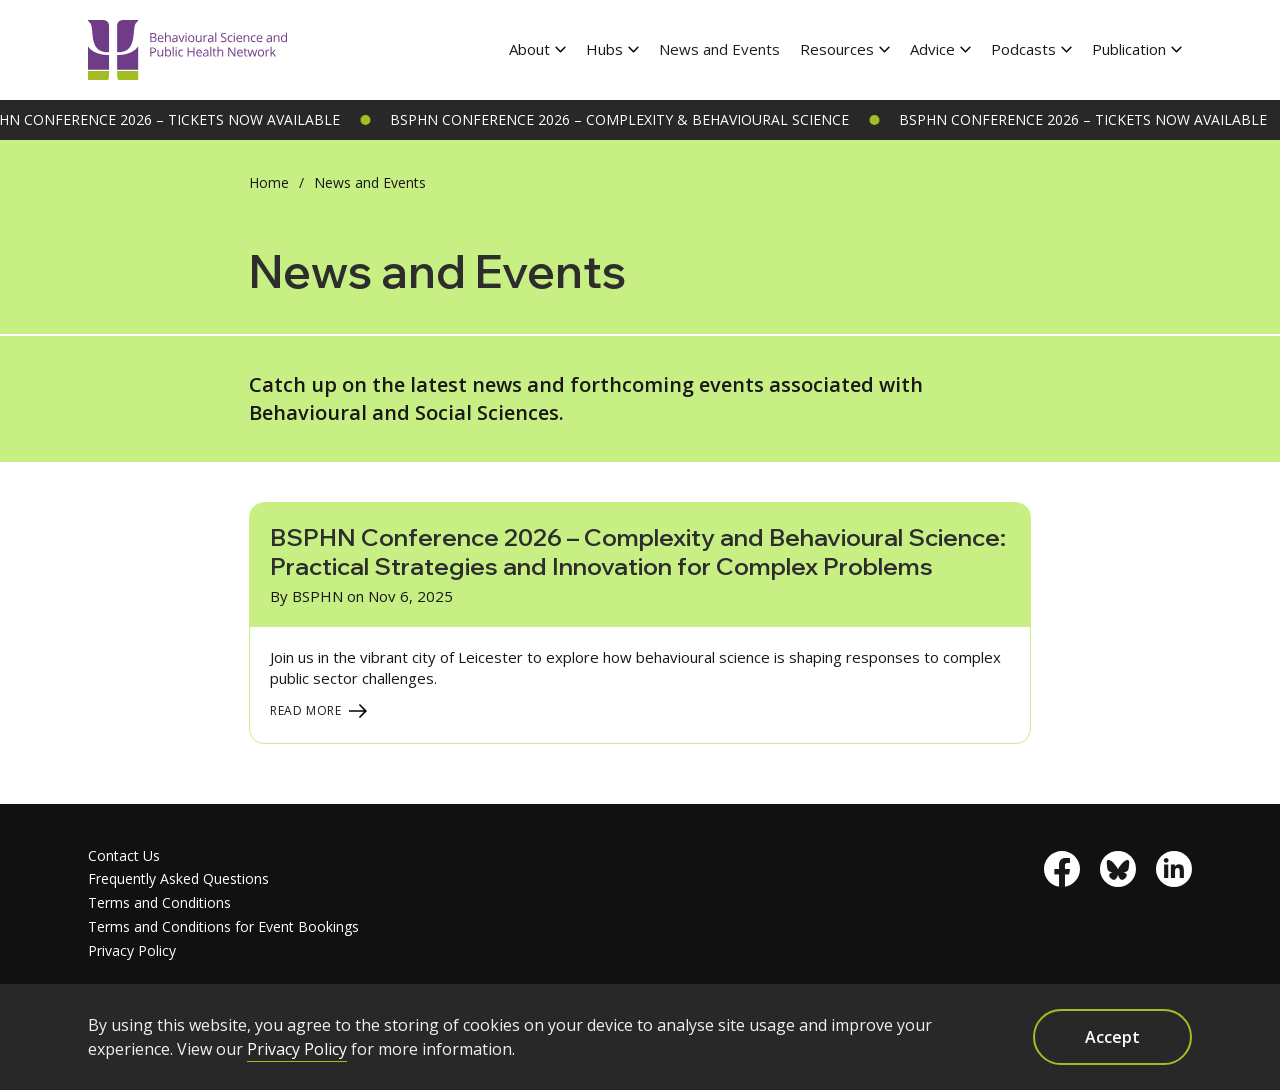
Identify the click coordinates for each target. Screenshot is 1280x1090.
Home (269, 182)
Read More (306, 710)
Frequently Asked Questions (178, 878)
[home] (188, 50)
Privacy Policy (132, 950)
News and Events (719, 49)
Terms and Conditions (159, 902)
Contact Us (124, 855)
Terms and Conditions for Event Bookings (223, 926)
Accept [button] (1112, 1037)
